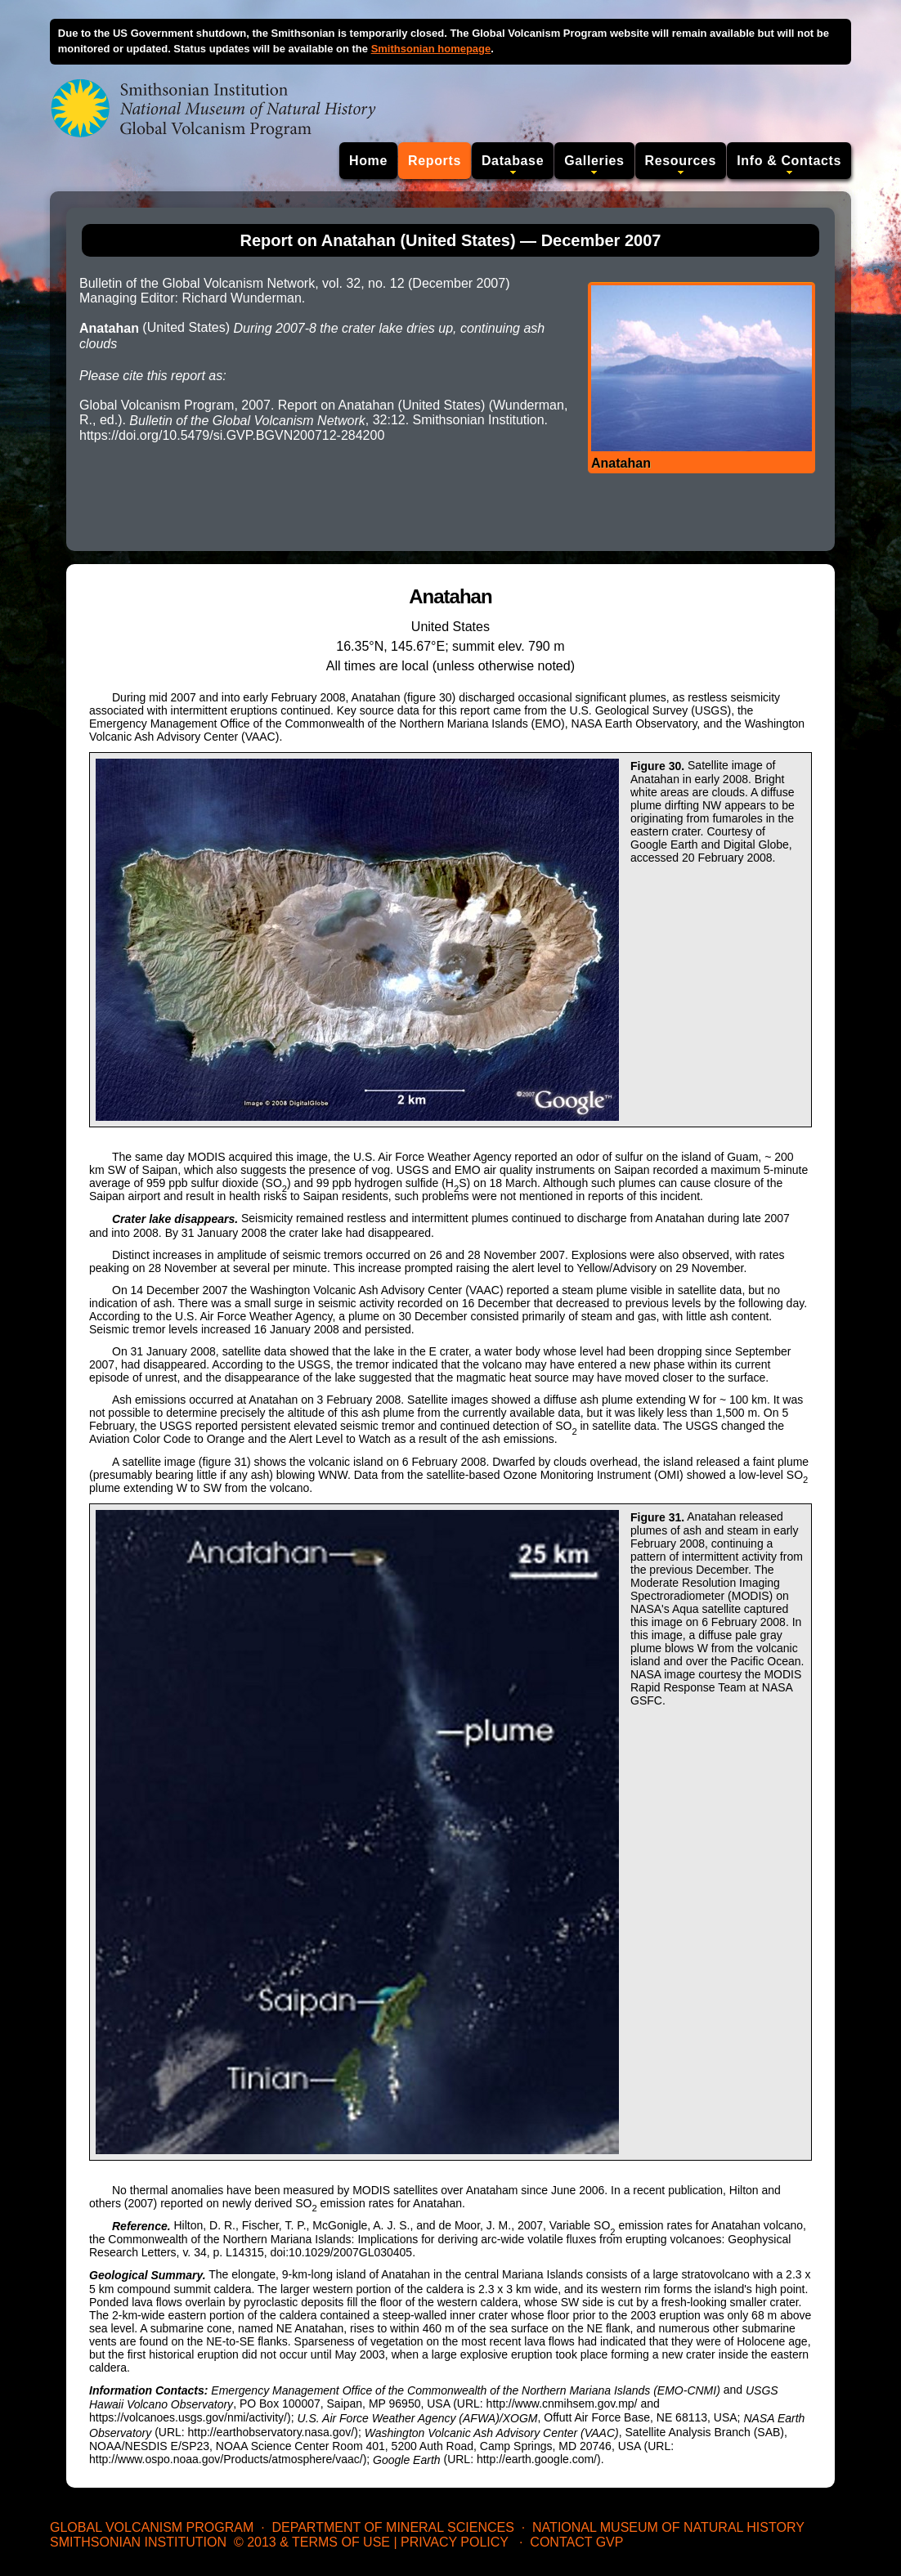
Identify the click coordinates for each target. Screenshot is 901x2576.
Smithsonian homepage (431, 49)
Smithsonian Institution (138, 2542)
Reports (434, 161)
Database (513, 161)
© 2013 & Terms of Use (312, 2542)
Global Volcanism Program (151, 2527)
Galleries (594, 161)
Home (368, 161)
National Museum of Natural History (668, 2527)
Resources (681, 161)
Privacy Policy (455, 2542)
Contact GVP (576, 2542)
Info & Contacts (789, 161)
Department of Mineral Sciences (392, 2527)
